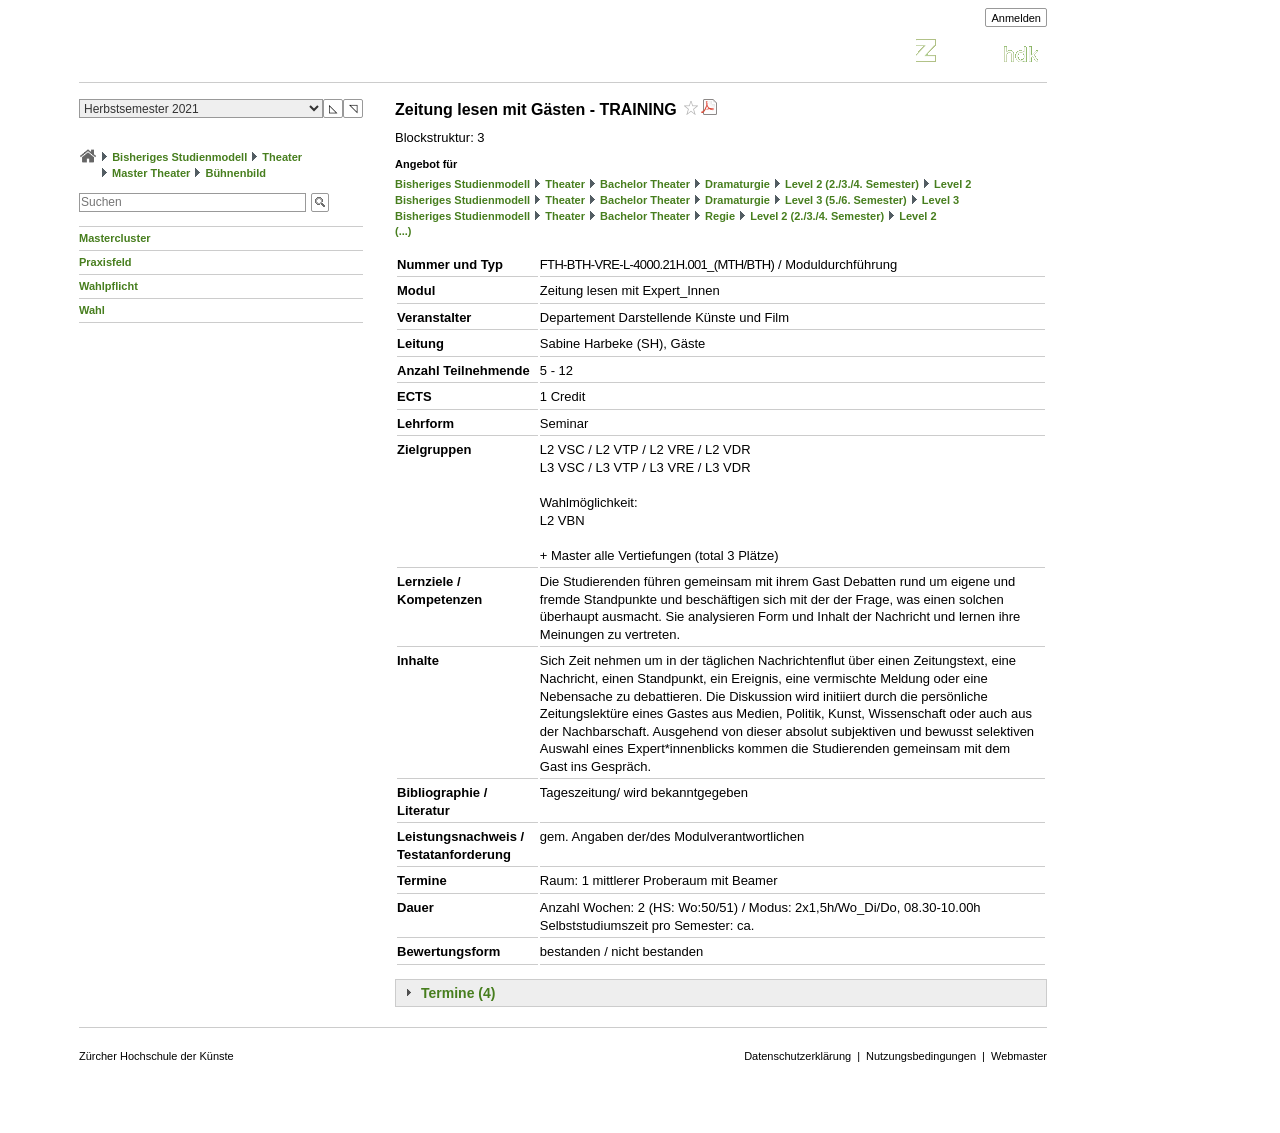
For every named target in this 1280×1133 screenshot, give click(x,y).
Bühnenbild (235, 173)
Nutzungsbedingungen (921, 1056)
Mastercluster (115, 238)
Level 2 (952, 184)
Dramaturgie (737, 184)
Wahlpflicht (108, 286)
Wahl (92, 310)
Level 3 (940, 200)
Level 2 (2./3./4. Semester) (852, 184)
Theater (282, 157)
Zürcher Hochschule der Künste (156, 1056)
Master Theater (151, 173)
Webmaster (1019, 1056)
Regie (720, 216)
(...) (403, 231)
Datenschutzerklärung (797, 1056)
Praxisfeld (105, 262)
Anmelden (1016, 18)
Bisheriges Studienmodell (179, 157)
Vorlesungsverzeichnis (226, 53)
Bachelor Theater (645, 184)
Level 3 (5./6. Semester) (846, 200)
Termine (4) (458, 993)
